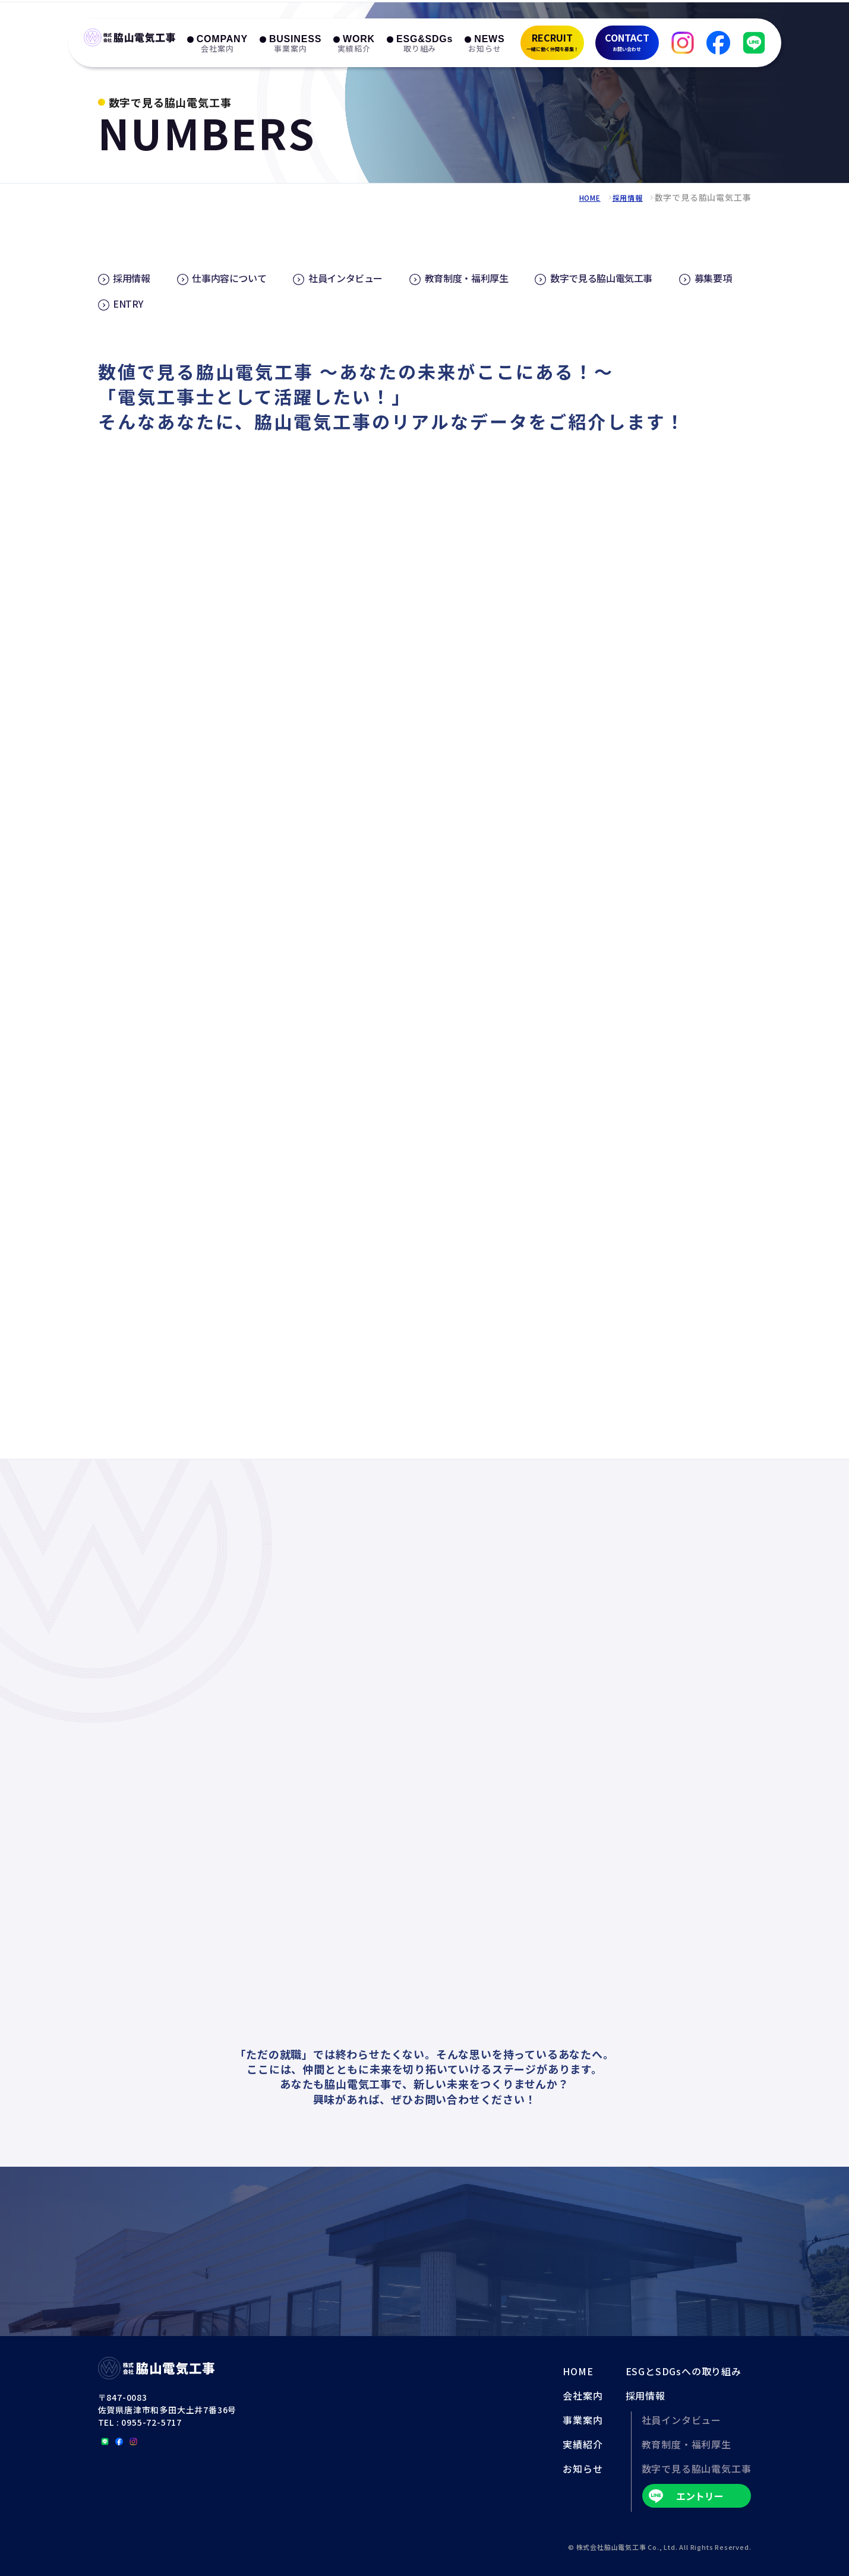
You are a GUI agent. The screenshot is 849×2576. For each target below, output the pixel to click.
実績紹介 (582, 2443)
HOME (582, 197)
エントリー (700, 2495)
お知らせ (582, 2467)
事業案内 (582, 2418)
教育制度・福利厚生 (502, 277)
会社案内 (582, 2394)
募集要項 (136, 302)
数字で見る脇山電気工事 (651, 277)
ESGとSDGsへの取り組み (683, 2370)
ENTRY (217, 302)
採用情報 (624, 197)
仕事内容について (241, 277)
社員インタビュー (369, 277)
